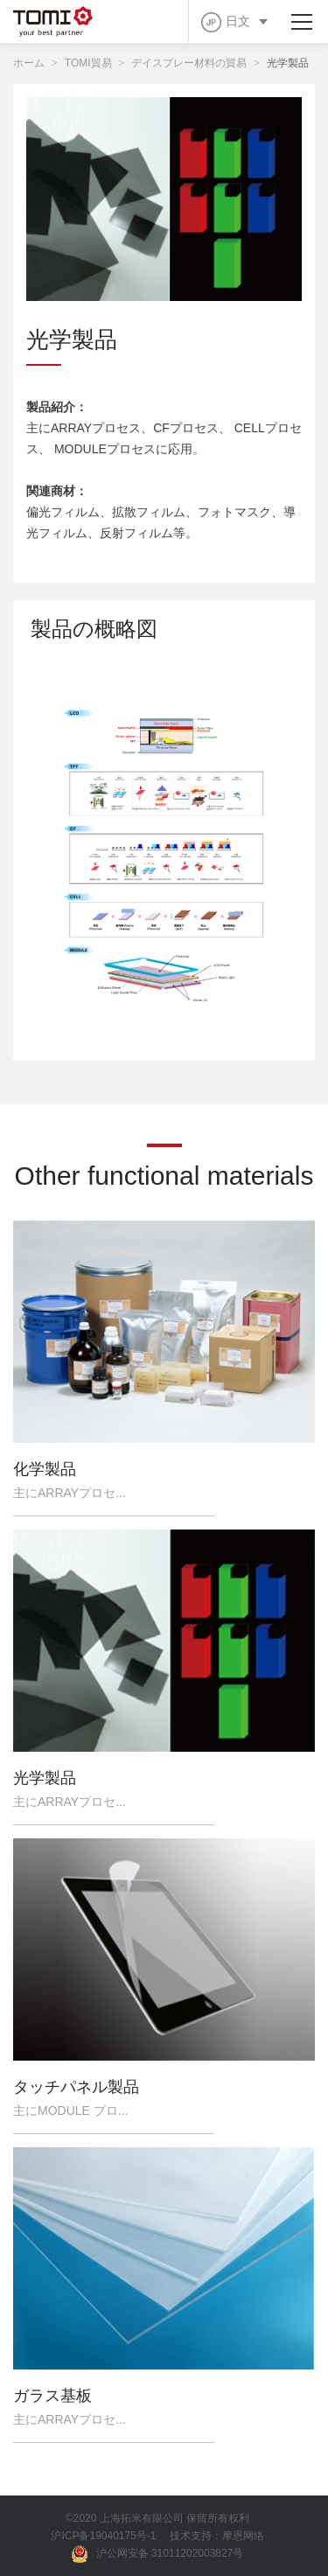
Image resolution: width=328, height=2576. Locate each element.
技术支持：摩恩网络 (217, 2536)
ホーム (29, 63)
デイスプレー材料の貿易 (189, 63)
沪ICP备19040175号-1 (103, 2536)
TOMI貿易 (88, 63)
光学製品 (288, 63)
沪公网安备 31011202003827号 (158, 2554)
